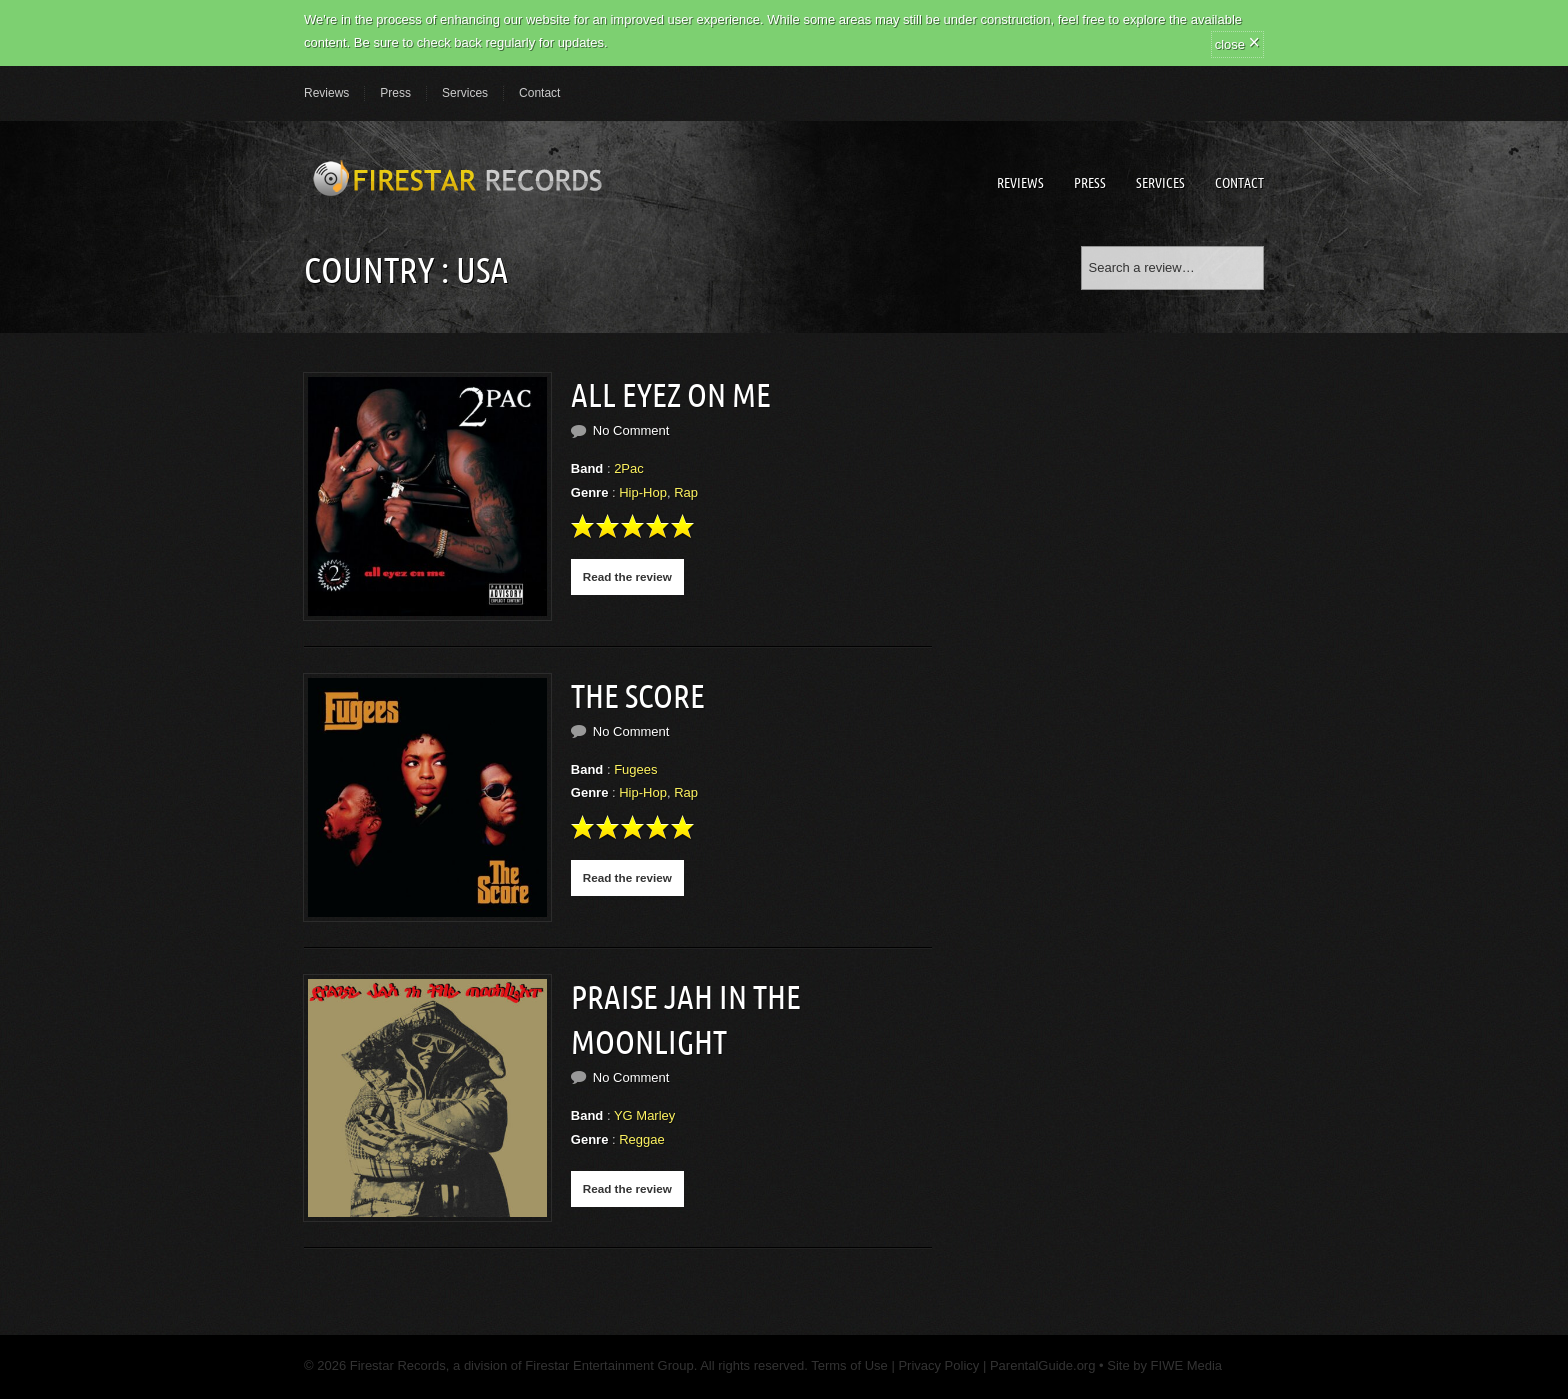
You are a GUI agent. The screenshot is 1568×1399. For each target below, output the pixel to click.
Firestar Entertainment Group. (611, 1365)
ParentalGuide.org (1043, 1365)
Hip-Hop (643, 492)
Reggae (642, 1139)
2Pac (629, 468)
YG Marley (644, 1115)
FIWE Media (1187, 1365)
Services (465, 93)
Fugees (635, 769)
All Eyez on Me (671, 395)
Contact (539, 93)
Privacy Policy (938, 1365)
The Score (638, 696)
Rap (686, 492)
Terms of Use (848, 1365)
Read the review (627, 576)
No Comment (631, 430)
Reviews (326, 93)
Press (395, 93)
